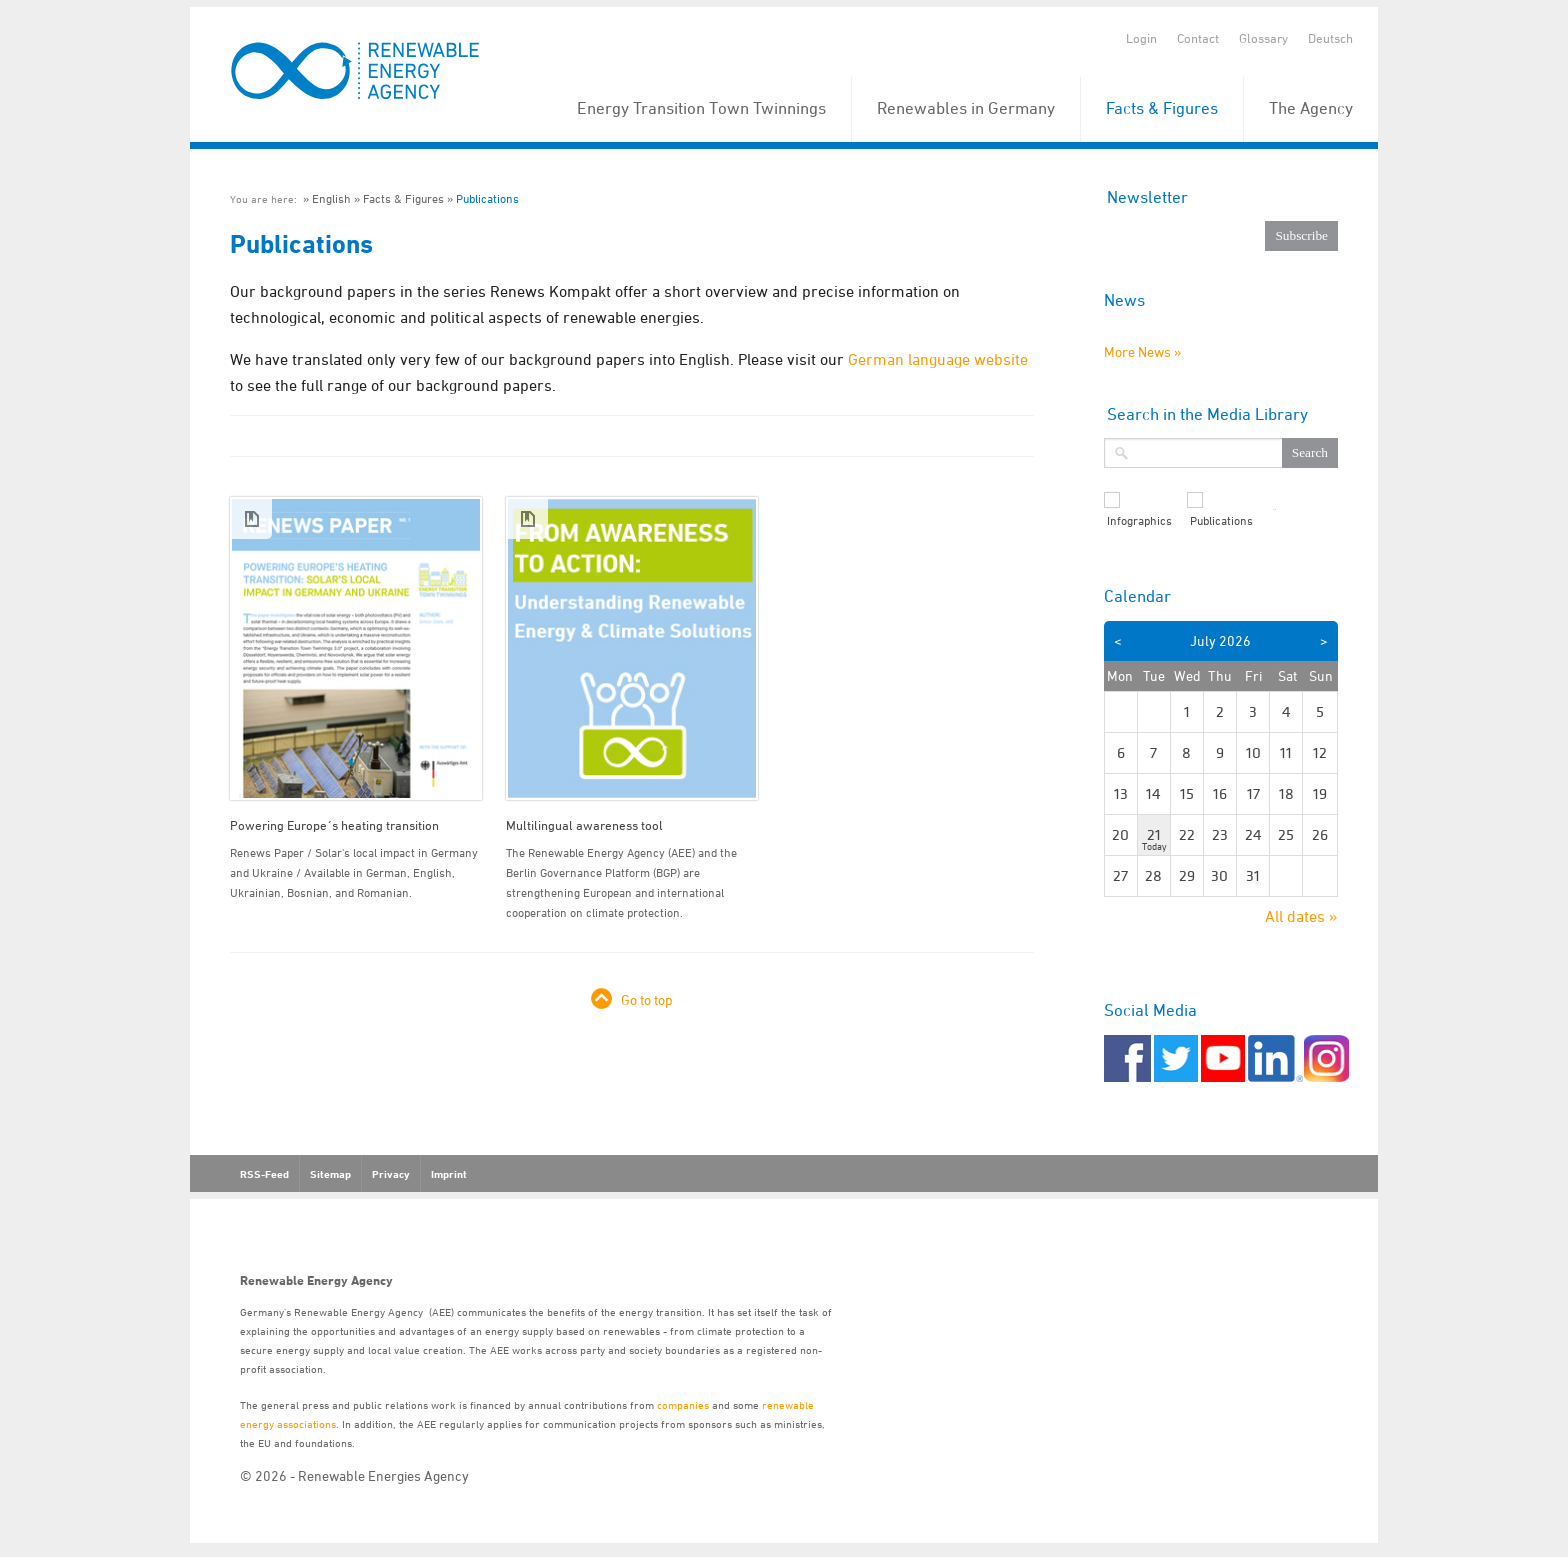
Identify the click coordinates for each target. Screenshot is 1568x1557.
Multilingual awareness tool (584, 825)
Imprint (449, 1174)
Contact (1198, 38)
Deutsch (1330, 38)
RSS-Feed (264, 1174)
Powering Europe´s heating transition (334, 825)
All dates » (1301, 916)
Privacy (391, 1174)
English (331, 198)
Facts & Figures (1162, 108)
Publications (487, 198)
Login (1141, 38)
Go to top (647, 999)
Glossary (1263, 38)
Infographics (1139, 521)
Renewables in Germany (966, 108)
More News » (1142, 351)
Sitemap (330, 1174)
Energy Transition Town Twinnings (701, 108)
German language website (938, 359)
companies (683, 1404)
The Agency (1311, 108)
